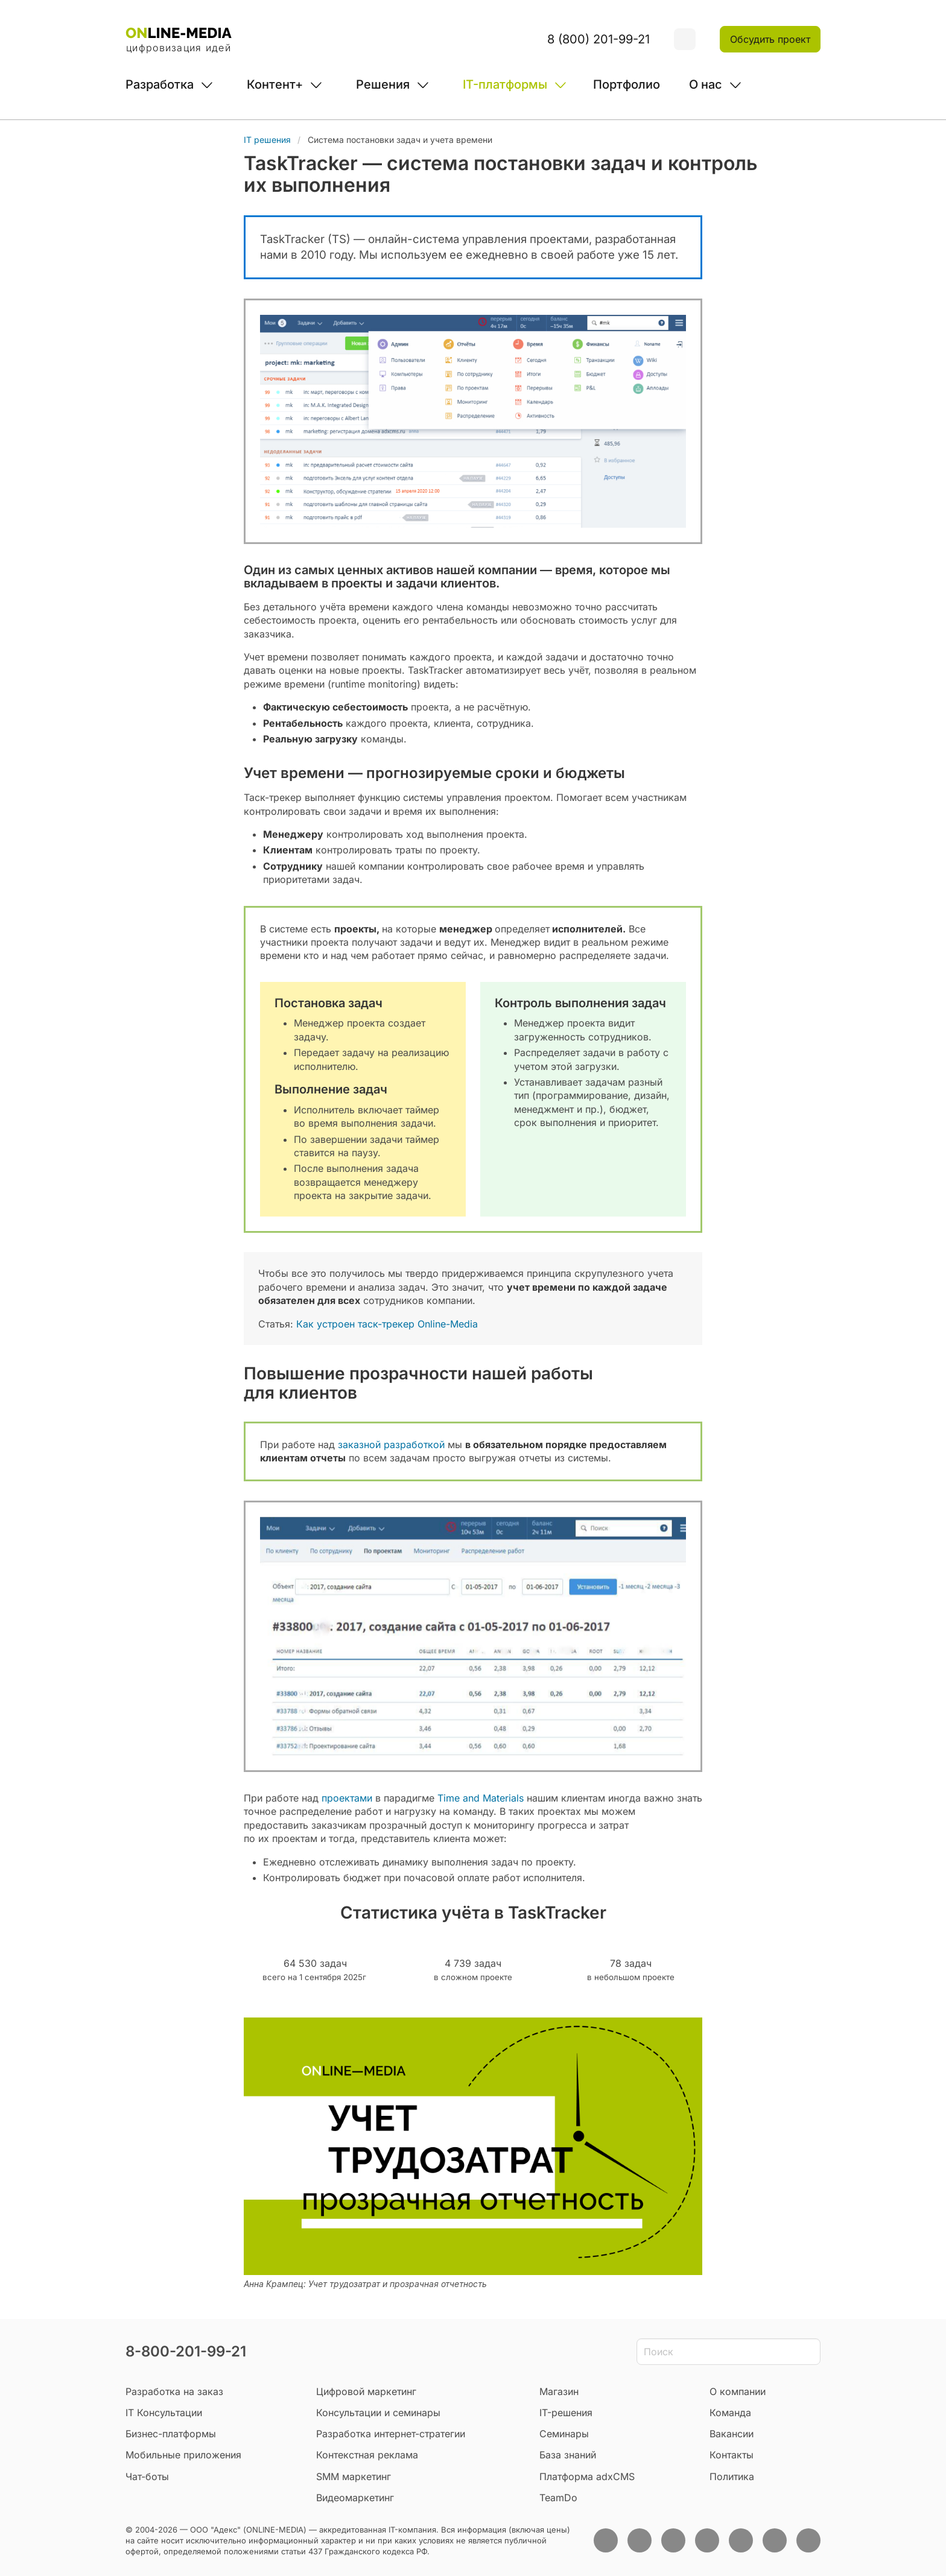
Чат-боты (147, 2476)
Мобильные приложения (183, 2455)
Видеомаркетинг (355, 2498)
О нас (705, 84)
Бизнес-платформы (170, 2434)
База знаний (567, 2455)
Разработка (159, 84)
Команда (730, 2413)
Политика (732, 2476)
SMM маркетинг (353, 2476)
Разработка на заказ (174, 2391)
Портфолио (626, 84)
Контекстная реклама (367, 2455)
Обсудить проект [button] (770, 39)
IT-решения (565, 2413)
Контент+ (275, 84)
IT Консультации (163, 2413)
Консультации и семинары (378, 2413)
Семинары (564, 2434)
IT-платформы (505, 84)
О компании (738, 2391)
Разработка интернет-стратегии (390, 2434)
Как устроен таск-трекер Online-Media (387, 1324)
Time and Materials (480, 1798)
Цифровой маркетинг (366, 2391)
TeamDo (558, 2498)
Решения (383, 84)
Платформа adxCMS (587, 2476)
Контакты (732, 2455)
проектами (347, 1798)
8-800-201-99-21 (185, 2351)
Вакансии (732, 2434)
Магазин (559, 2391)
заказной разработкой (391, 1444)
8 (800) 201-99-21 (598, 39)
